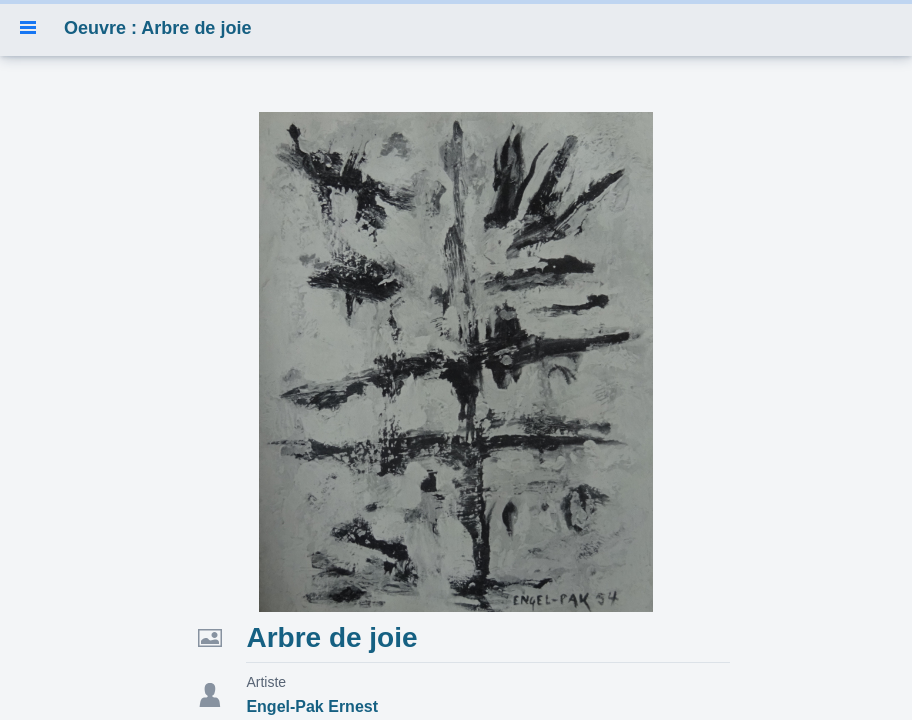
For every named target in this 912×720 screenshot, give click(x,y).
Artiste (266, 682)
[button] (28, 28)
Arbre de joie (331, 637)
